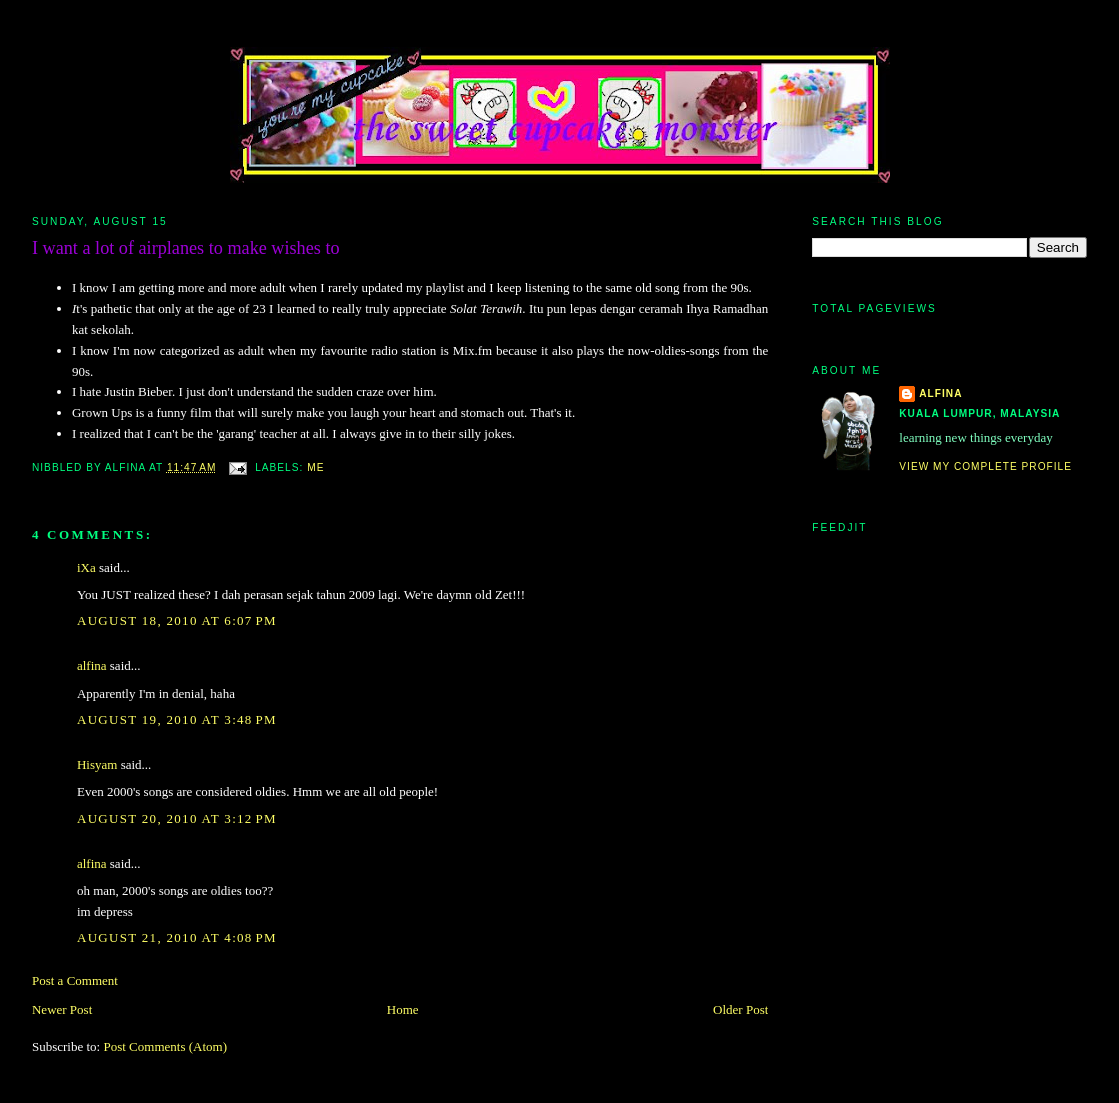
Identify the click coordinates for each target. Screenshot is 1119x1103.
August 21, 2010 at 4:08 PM (177, 937)
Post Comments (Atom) (165, 1046)
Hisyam (97, 764)
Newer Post (62, 1009)
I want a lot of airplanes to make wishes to (186, 248)
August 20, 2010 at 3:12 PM (177, 818)
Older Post (740, 1009)
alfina (92, 665)
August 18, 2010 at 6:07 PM (177, 620)
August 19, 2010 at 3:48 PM (177, 719)
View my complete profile (985, 466)
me (315, 467)
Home (403, 1009)
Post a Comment (75, 980)
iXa (86, 567)
